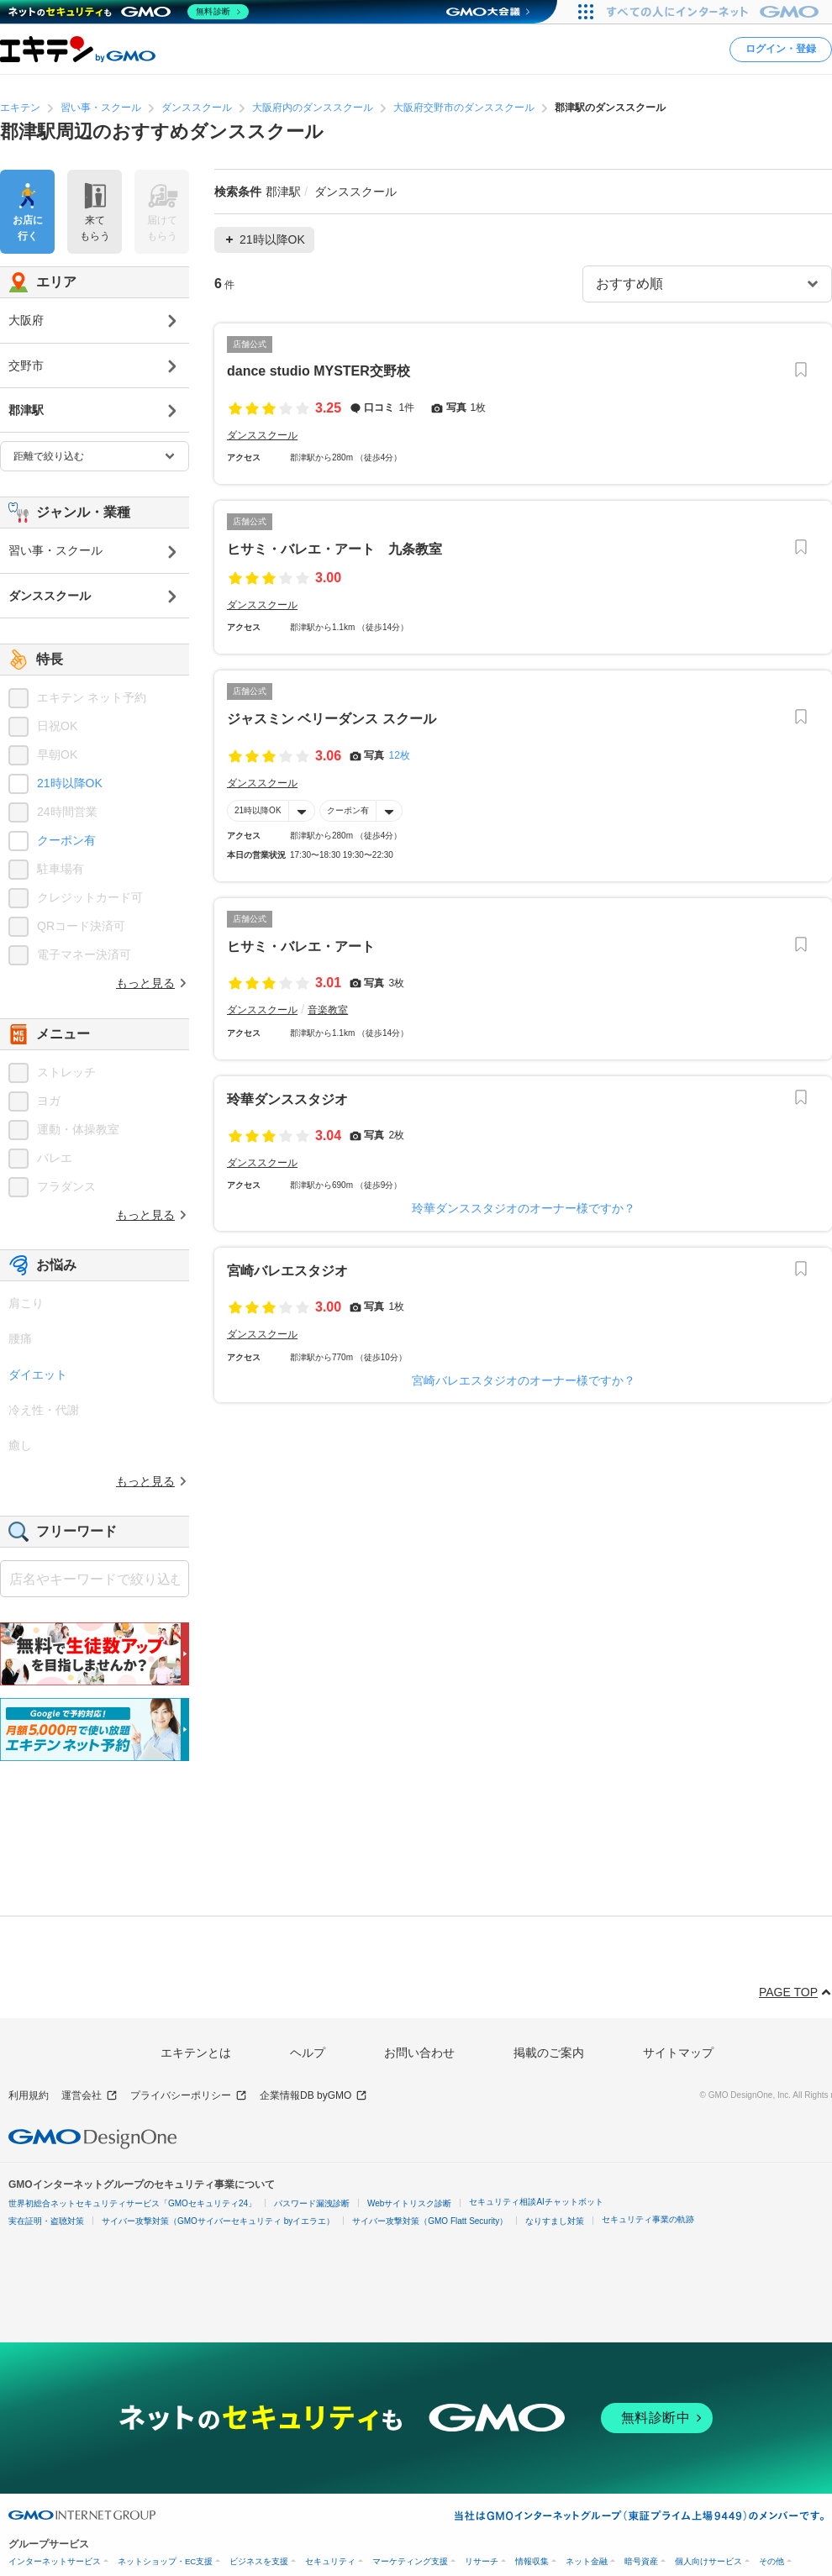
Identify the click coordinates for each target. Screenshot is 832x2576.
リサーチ (481, 2561)
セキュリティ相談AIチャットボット (536, 2201)
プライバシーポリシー (188, 2096)
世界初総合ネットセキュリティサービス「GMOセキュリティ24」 (132, 2203)
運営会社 (89, 2096)
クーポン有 (348, 810)
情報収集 (532, 2561)
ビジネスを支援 (258, 2561)
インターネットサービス (54, 2561)
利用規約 (28, 2095)
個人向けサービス (708, 2561)
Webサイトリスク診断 (409, 2203)
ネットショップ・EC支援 (165, 2561)
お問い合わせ (419, 2052)
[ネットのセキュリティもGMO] (129, 12)
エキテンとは (196, 2052)
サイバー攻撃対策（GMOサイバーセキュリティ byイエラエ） (218, 2221)
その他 (771, 2561)
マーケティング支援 (410, 2561)
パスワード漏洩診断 (312, 2203)
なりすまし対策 (554, 2221)
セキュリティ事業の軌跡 (648, 2219)
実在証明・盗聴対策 (46, 2221)
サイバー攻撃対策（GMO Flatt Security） (430, 2221)
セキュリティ (330, 2561)
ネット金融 (587, 2561)
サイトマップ (678, 2052)
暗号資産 (641, 2561)
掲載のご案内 (548, 2052)
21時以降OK (258, 810)
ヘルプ (307, 2052)
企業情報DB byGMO (313, 2096)
